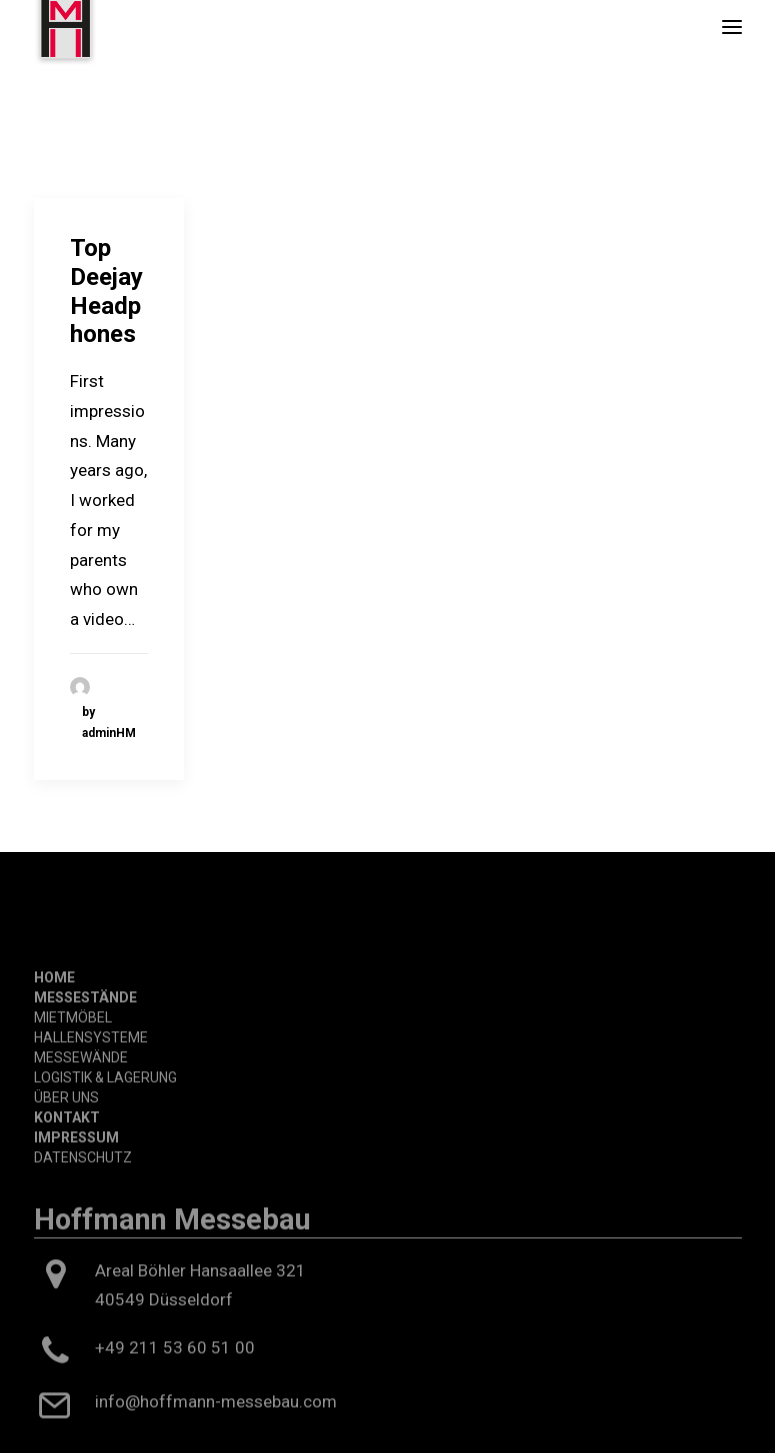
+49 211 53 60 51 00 (175, 1404)
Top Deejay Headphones (106, 291)
